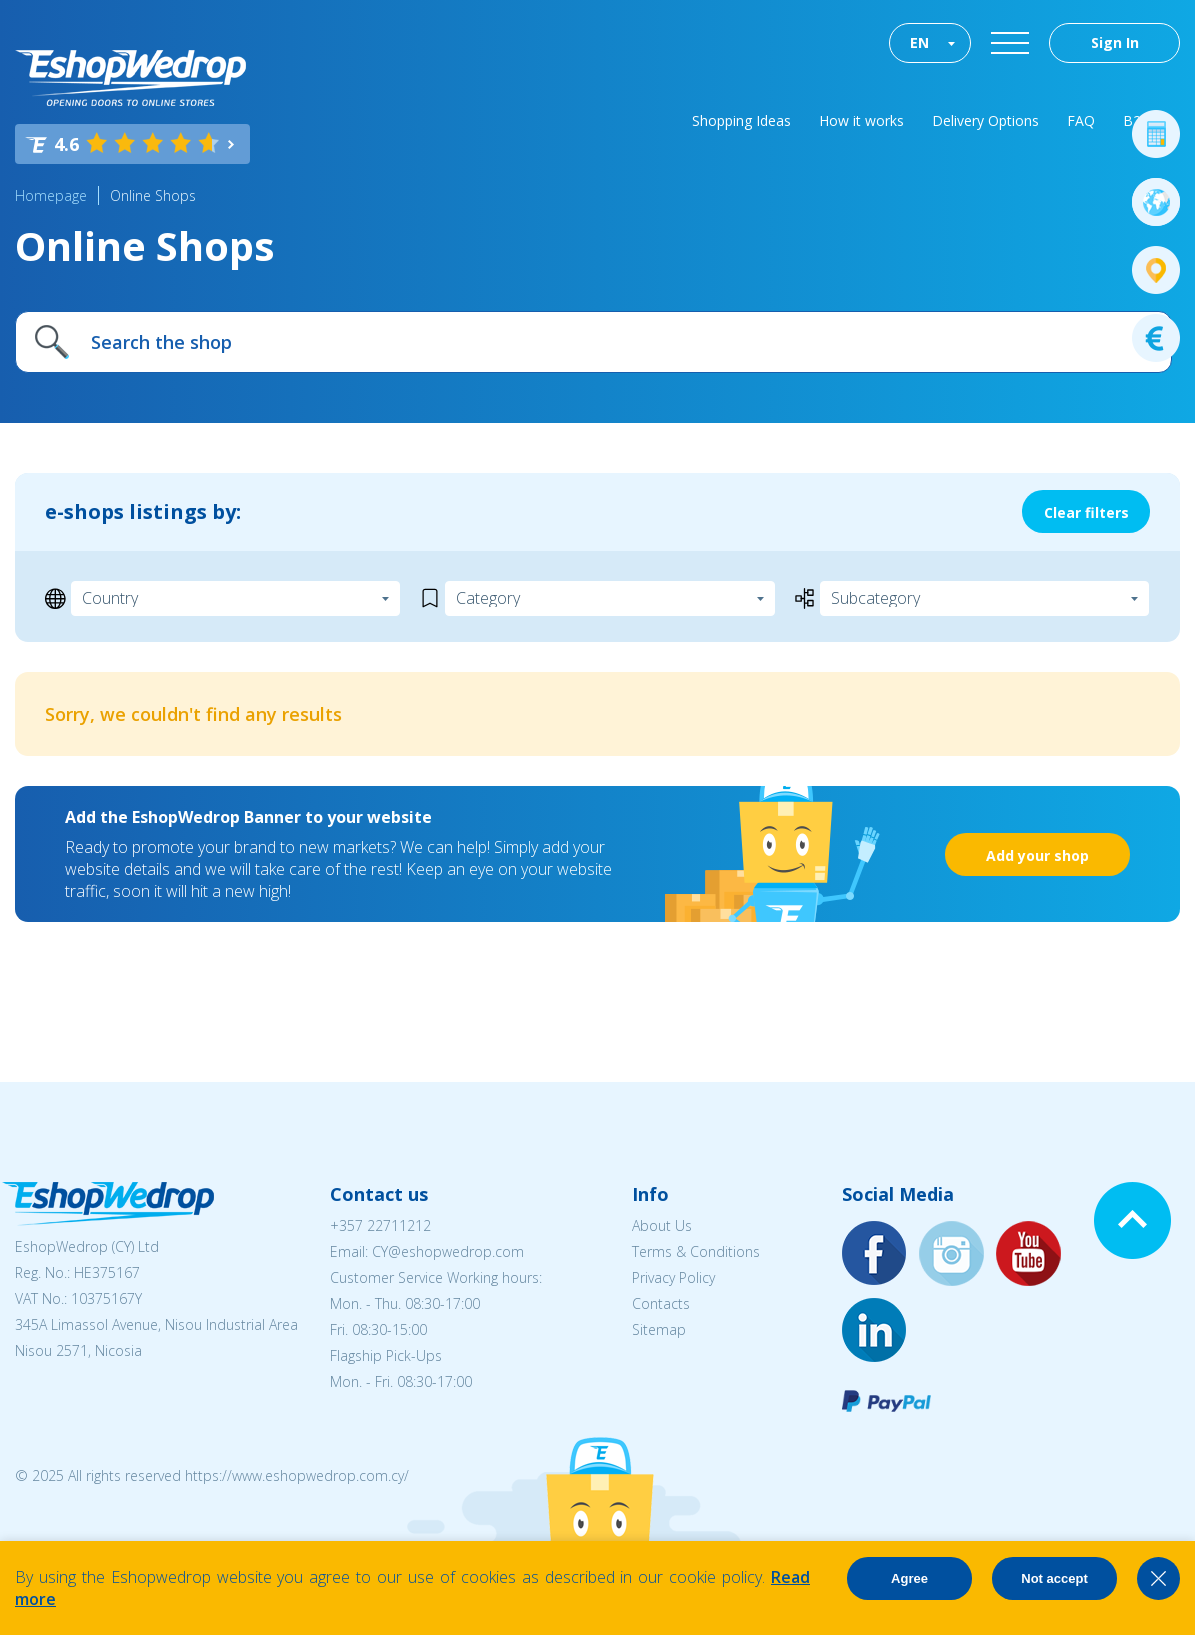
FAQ (1081, 120)
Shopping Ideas (741, 120)
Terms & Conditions (696, 1251)
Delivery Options (985, 120)
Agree (909, 1578)
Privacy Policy (673, 1277)
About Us (662, 1225)
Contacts (661, 1303)
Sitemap (659, 1329)
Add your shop (1037, 855)
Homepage (51, 195)
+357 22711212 (380, 1225)
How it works (861, 120)
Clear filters (1086, 512)
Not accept (1054, 1578)
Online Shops (153, 195)
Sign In (1115, 42)
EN (919, 42)
